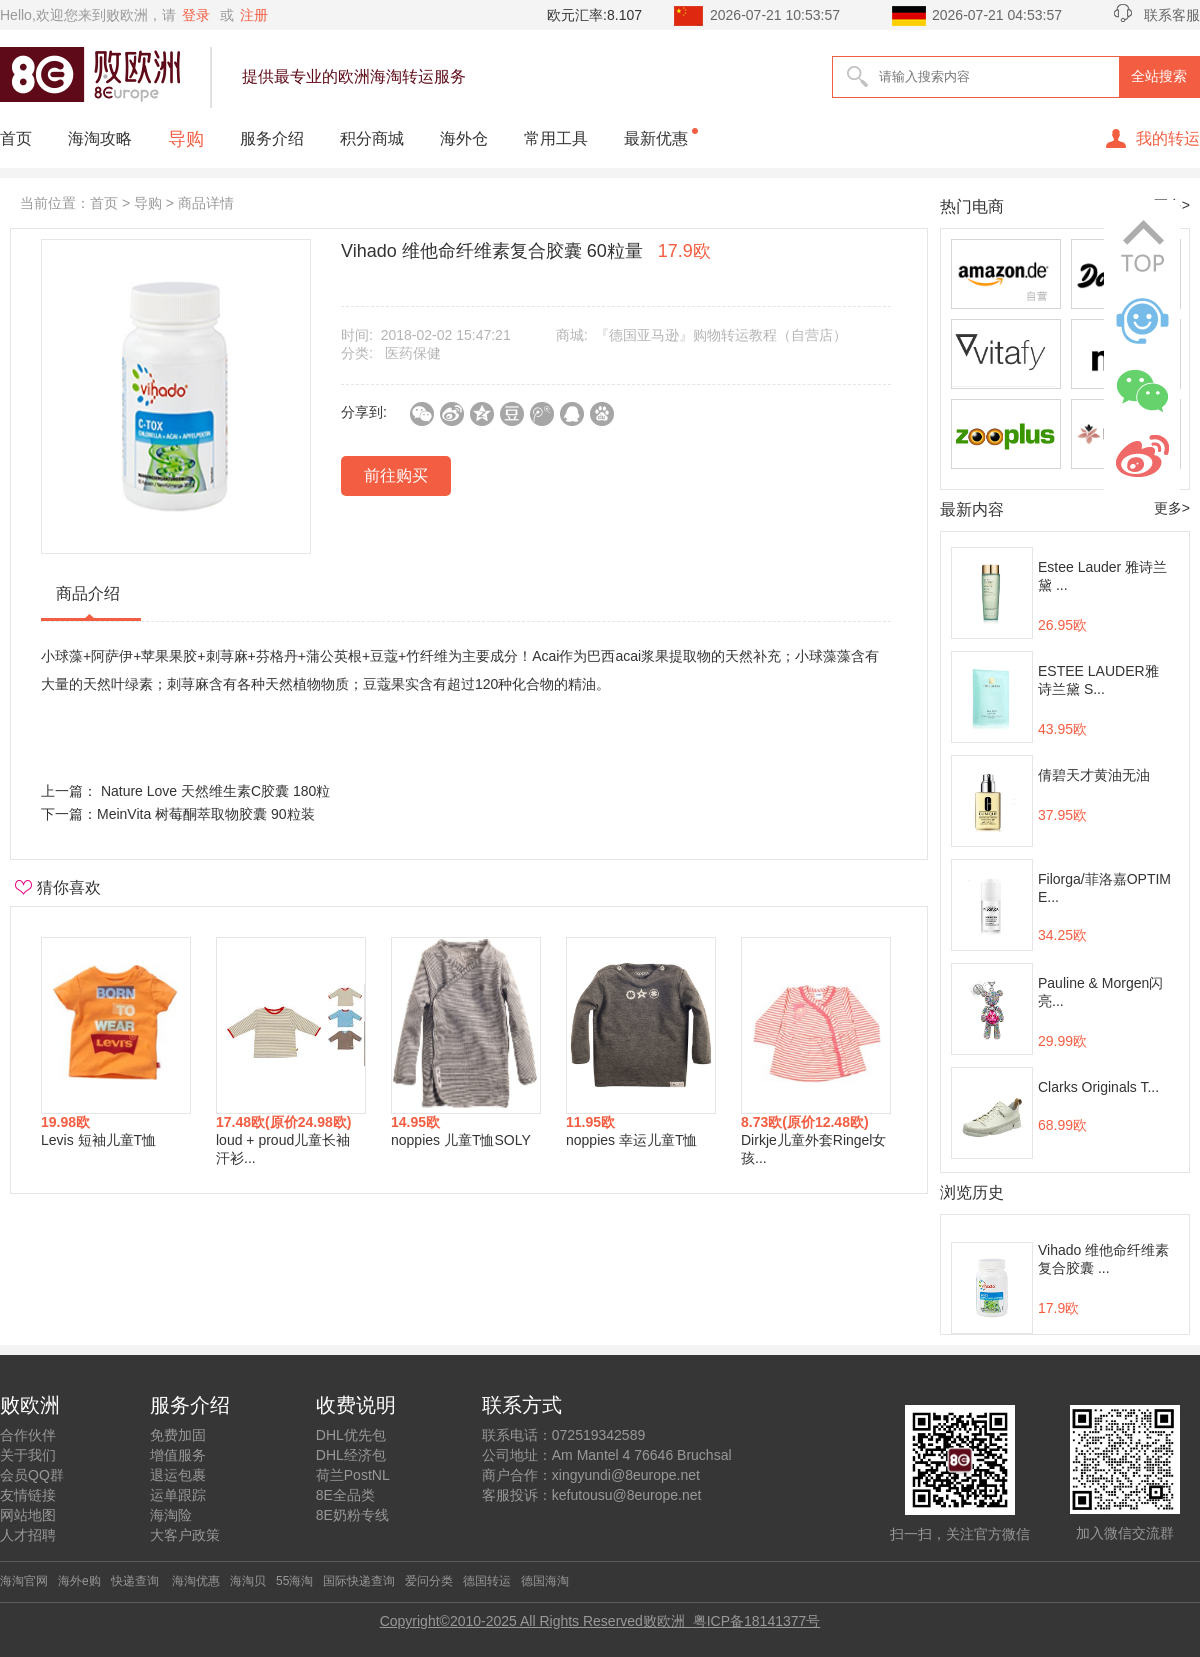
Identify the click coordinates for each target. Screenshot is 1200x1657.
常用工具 (556, 138)
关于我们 (28, 1455)
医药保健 (413, 353)
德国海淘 (545, 1581)
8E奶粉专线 (352, 1515)
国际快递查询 (359, 1581)
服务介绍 (272, 138)
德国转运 (487, 1581)
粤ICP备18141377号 (757, 1621)
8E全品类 (345, 1495)
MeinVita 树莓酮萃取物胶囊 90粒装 (206, 814)
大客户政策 (185, 1535)
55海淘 (294, 1581)
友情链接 (28, 1495)
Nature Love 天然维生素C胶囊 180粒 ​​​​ (215, 791)
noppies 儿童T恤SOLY (461, 1140)
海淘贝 (248, 1581)
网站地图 (28, 1515)
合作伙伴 (28, 1435)
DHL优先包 (351, 1435)
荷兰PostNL (353, 1475)
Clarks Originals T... (1098, 1087)
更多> (1172, 508)
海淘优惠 (194, 1581)
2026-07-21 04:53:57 (997, 15)
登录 (196, 15)
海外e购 (79, 1581)
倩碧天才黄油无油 (1094, 775)
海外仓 (464, 138)
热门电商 (972, 206)
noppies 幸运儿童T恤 (631, 1140)
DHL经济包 (351, 1455)
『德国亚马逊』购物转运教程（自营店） (721, 335)
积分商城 (372, 138)
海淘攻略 (100, 138)
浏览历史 (972, 1192)
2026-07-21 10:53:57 (775, 15)
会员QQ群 (32, 1475)
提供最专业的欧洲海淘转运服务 (354, 76)
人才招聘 (28, 1535)
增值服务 (178, 1455)
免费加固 (178, 1435)
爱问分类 (429, 1581)
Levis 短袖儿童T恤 (98, 1140)
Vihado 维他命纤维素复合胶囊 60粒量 (526, 251)
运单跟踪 (178, 1495)
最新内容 (972, 509)
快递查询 (135, 1581)
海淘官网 (24, 1581)
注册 (254, 15)
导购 (186, 139)
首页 (16, 138)
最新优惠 (656, 138)
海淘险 (171, 1515)
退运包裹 (178, 1475)
